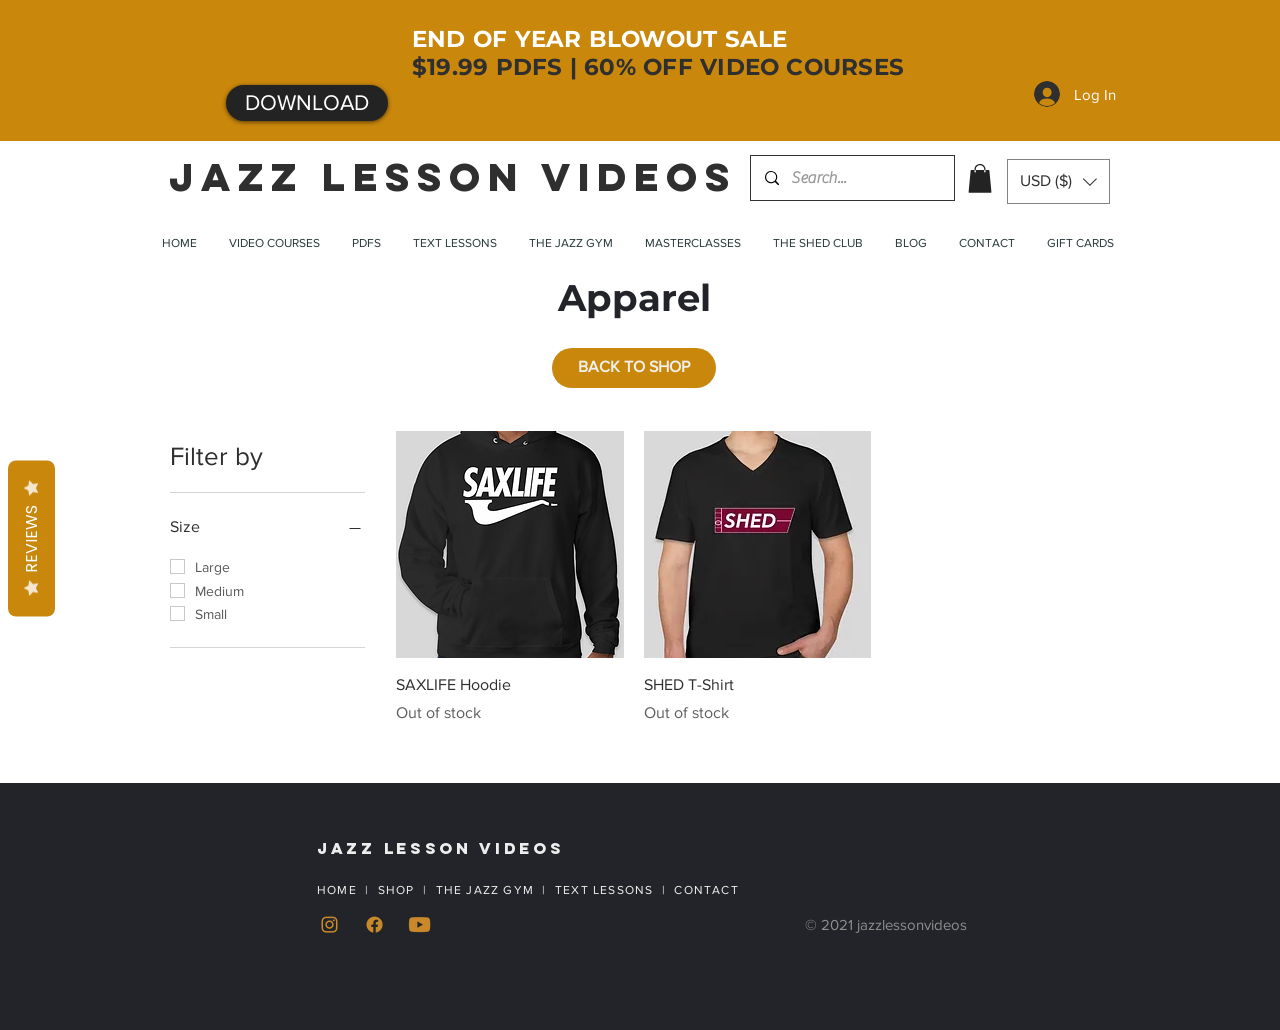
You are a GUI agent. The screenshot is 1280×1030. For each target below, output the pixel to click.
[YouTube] (419, 924)
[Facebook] (374, 924)
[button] (980, 178)
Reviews (31, 539)
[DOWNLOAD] (307, 103)
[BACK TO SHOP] (634, 368)
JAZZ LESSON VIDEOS (453, 177)
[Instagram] (329, 924)
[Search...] (851, 178)
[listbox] (1058, 181)
